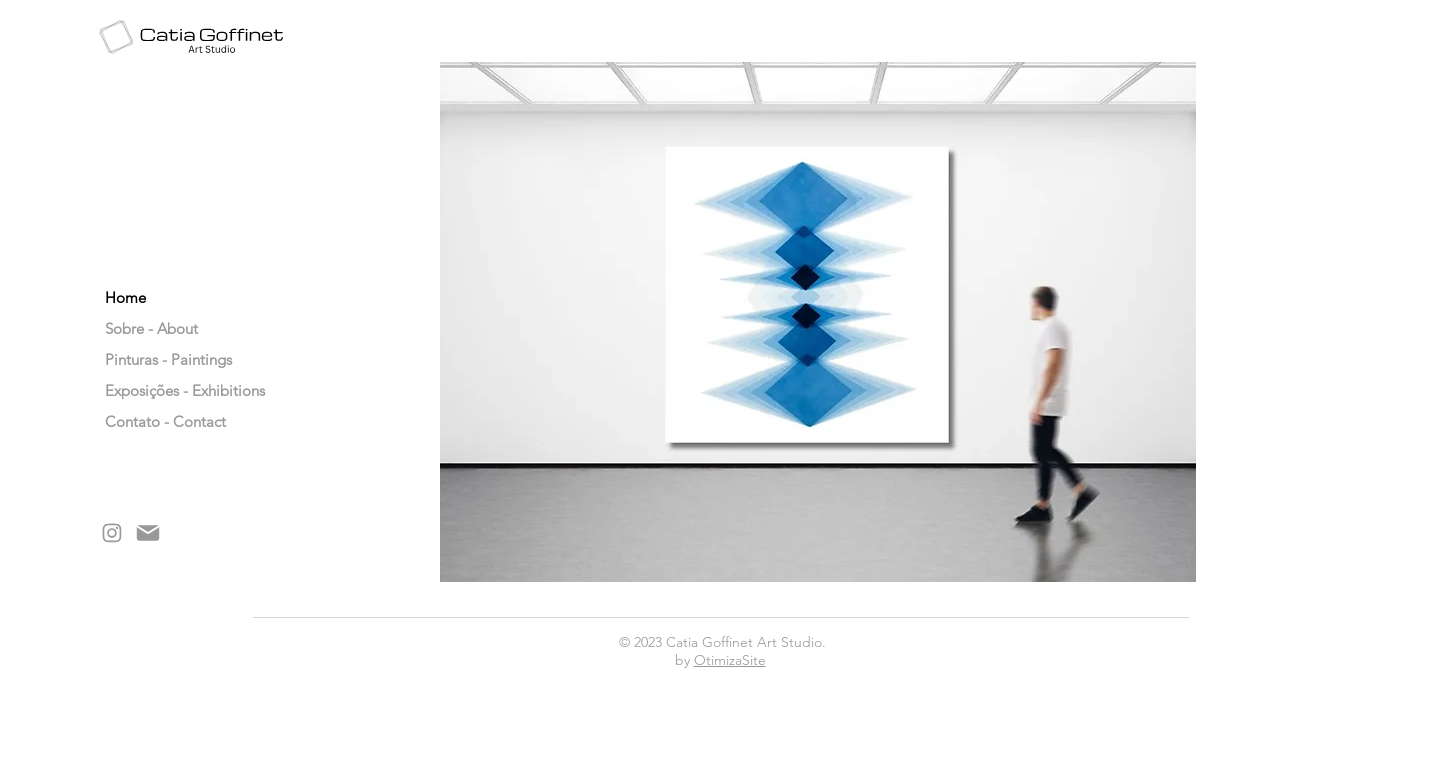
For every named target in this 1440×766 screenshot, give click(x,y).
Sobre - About (151, 328)
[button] (818, 322)
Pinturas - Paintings (155, 359)
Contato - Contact (155, 421)
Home (125, 297)
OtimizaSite (730, 660)
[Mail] (148, 533)
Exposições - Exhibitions (155, 390)
